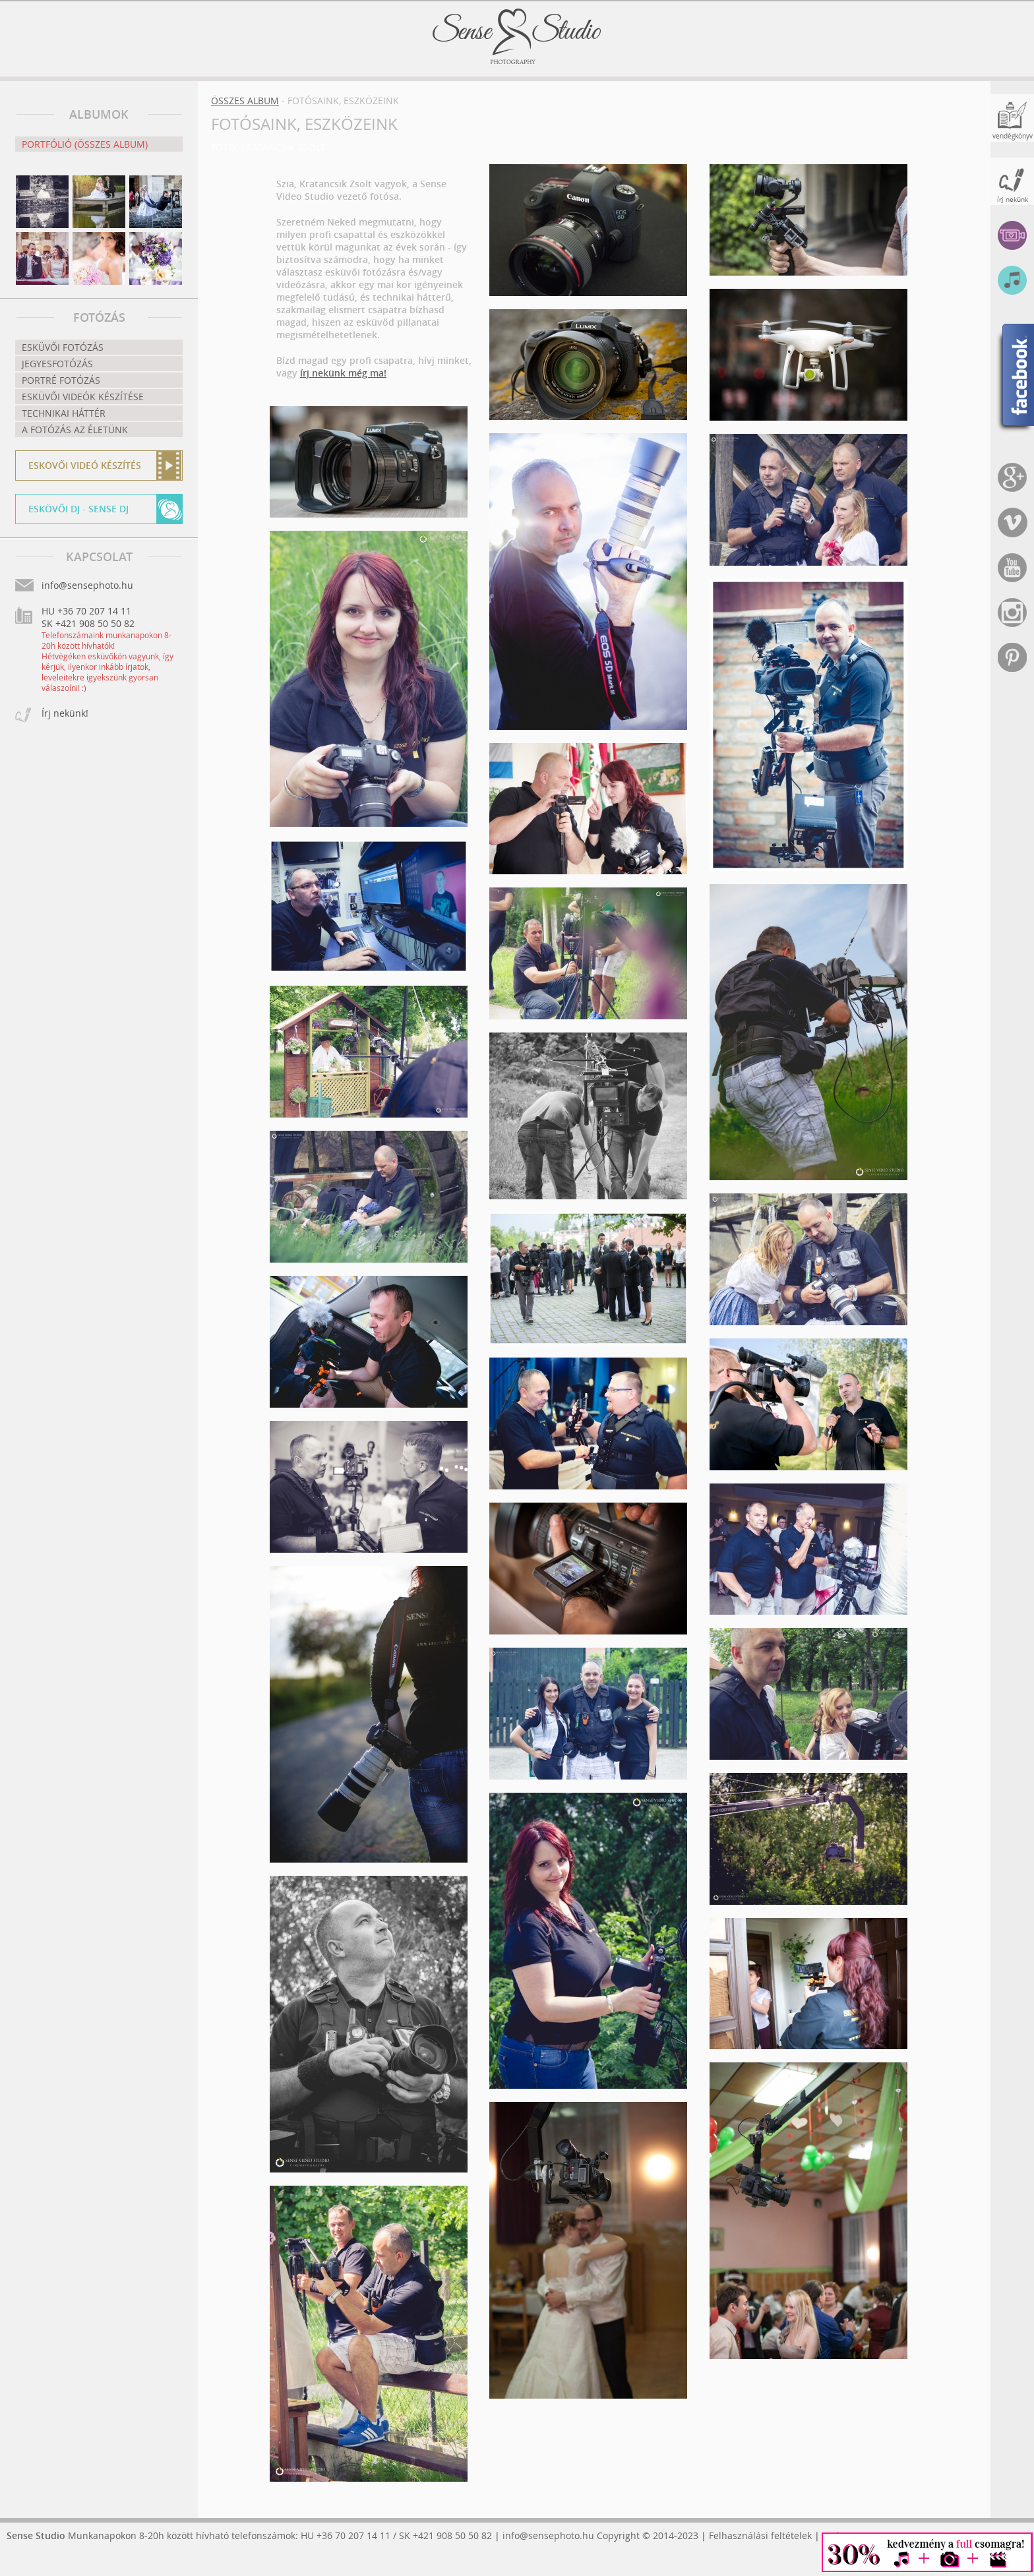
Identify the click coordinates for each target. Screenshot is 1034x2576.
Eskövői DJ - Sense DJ (78, 508)
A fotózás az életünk (75, 429)
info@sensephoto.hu (548, 2535)
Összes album (245, 100)
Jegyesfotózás (57, 363)
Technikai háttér (64, 413)
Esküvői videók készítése (83, 396)
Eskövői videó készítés (84, 465)
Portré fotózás (61, 380)
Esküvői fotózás (63, 347)
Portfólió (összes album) (85, 144)
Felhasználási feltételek (760, 2535)
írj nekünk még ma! (343, 373)
